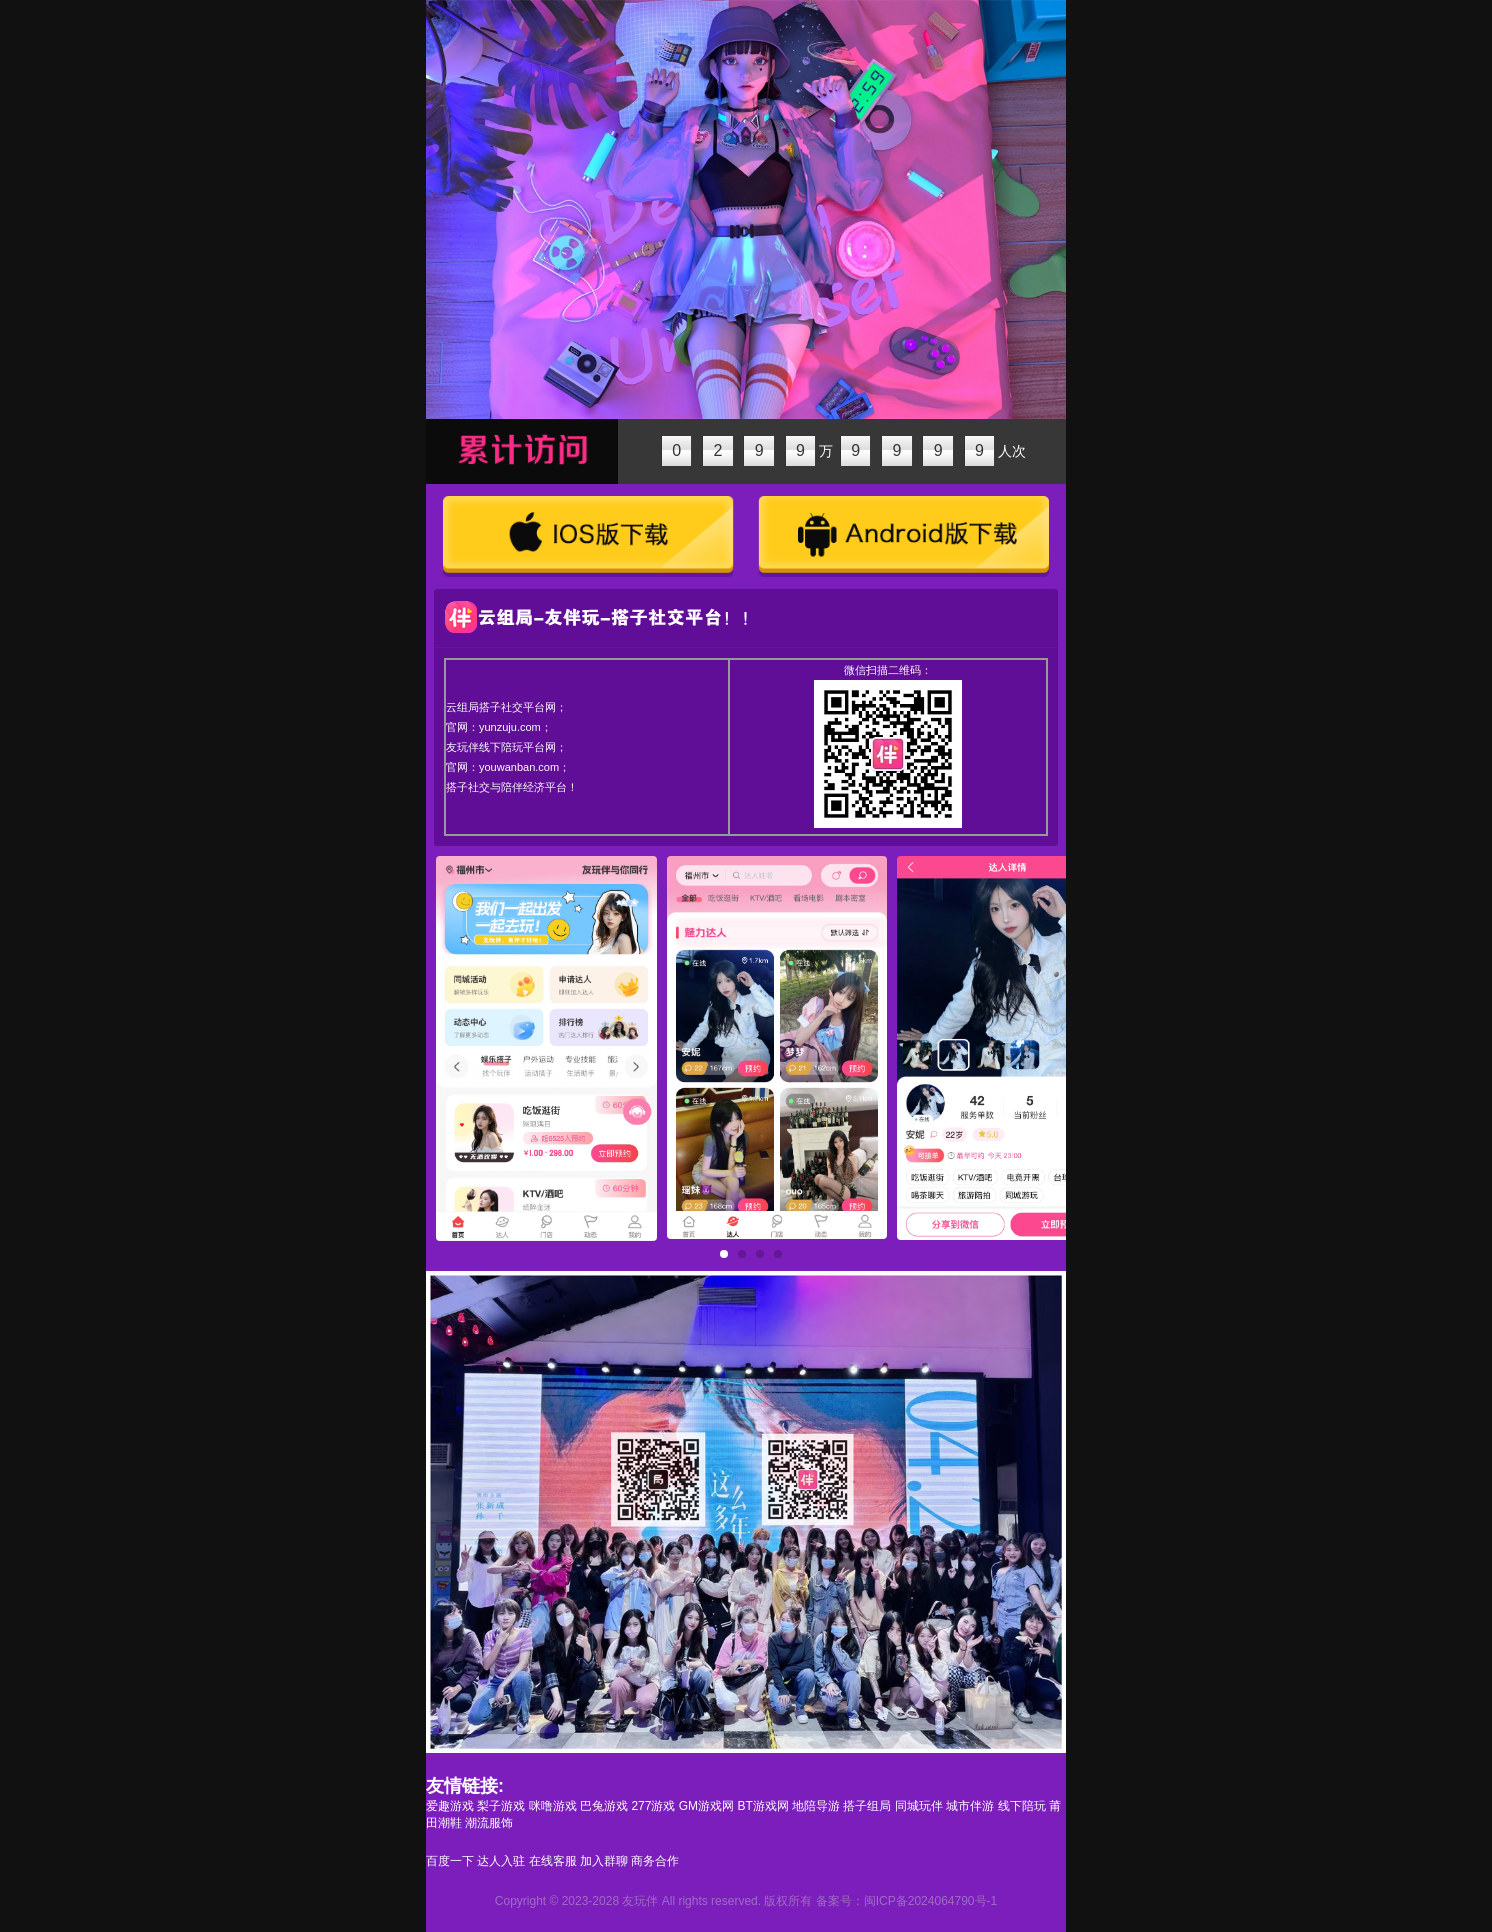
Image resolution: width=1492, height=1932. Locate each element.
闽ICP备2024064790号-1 (930, 1901)
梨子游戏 (501, 1806)
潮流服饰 (489, 1823)
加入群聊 (604, 1861)
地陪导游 (816, 1806)
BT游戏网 (762, 1806)
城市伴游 (970, 1806)
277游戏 (653, 1806)
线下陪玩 (1022, 1806)
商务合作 (655, 1861)
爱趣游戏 (450, 1806)
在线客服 (553, 1861)
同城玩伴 (919, 1806)
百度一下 (450, 1861)
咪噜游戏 (553, 1806)
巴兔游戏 (604, 1806)
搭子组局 (867, 1806)
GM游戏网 (706, 1806)
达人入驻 (501, 1861)
